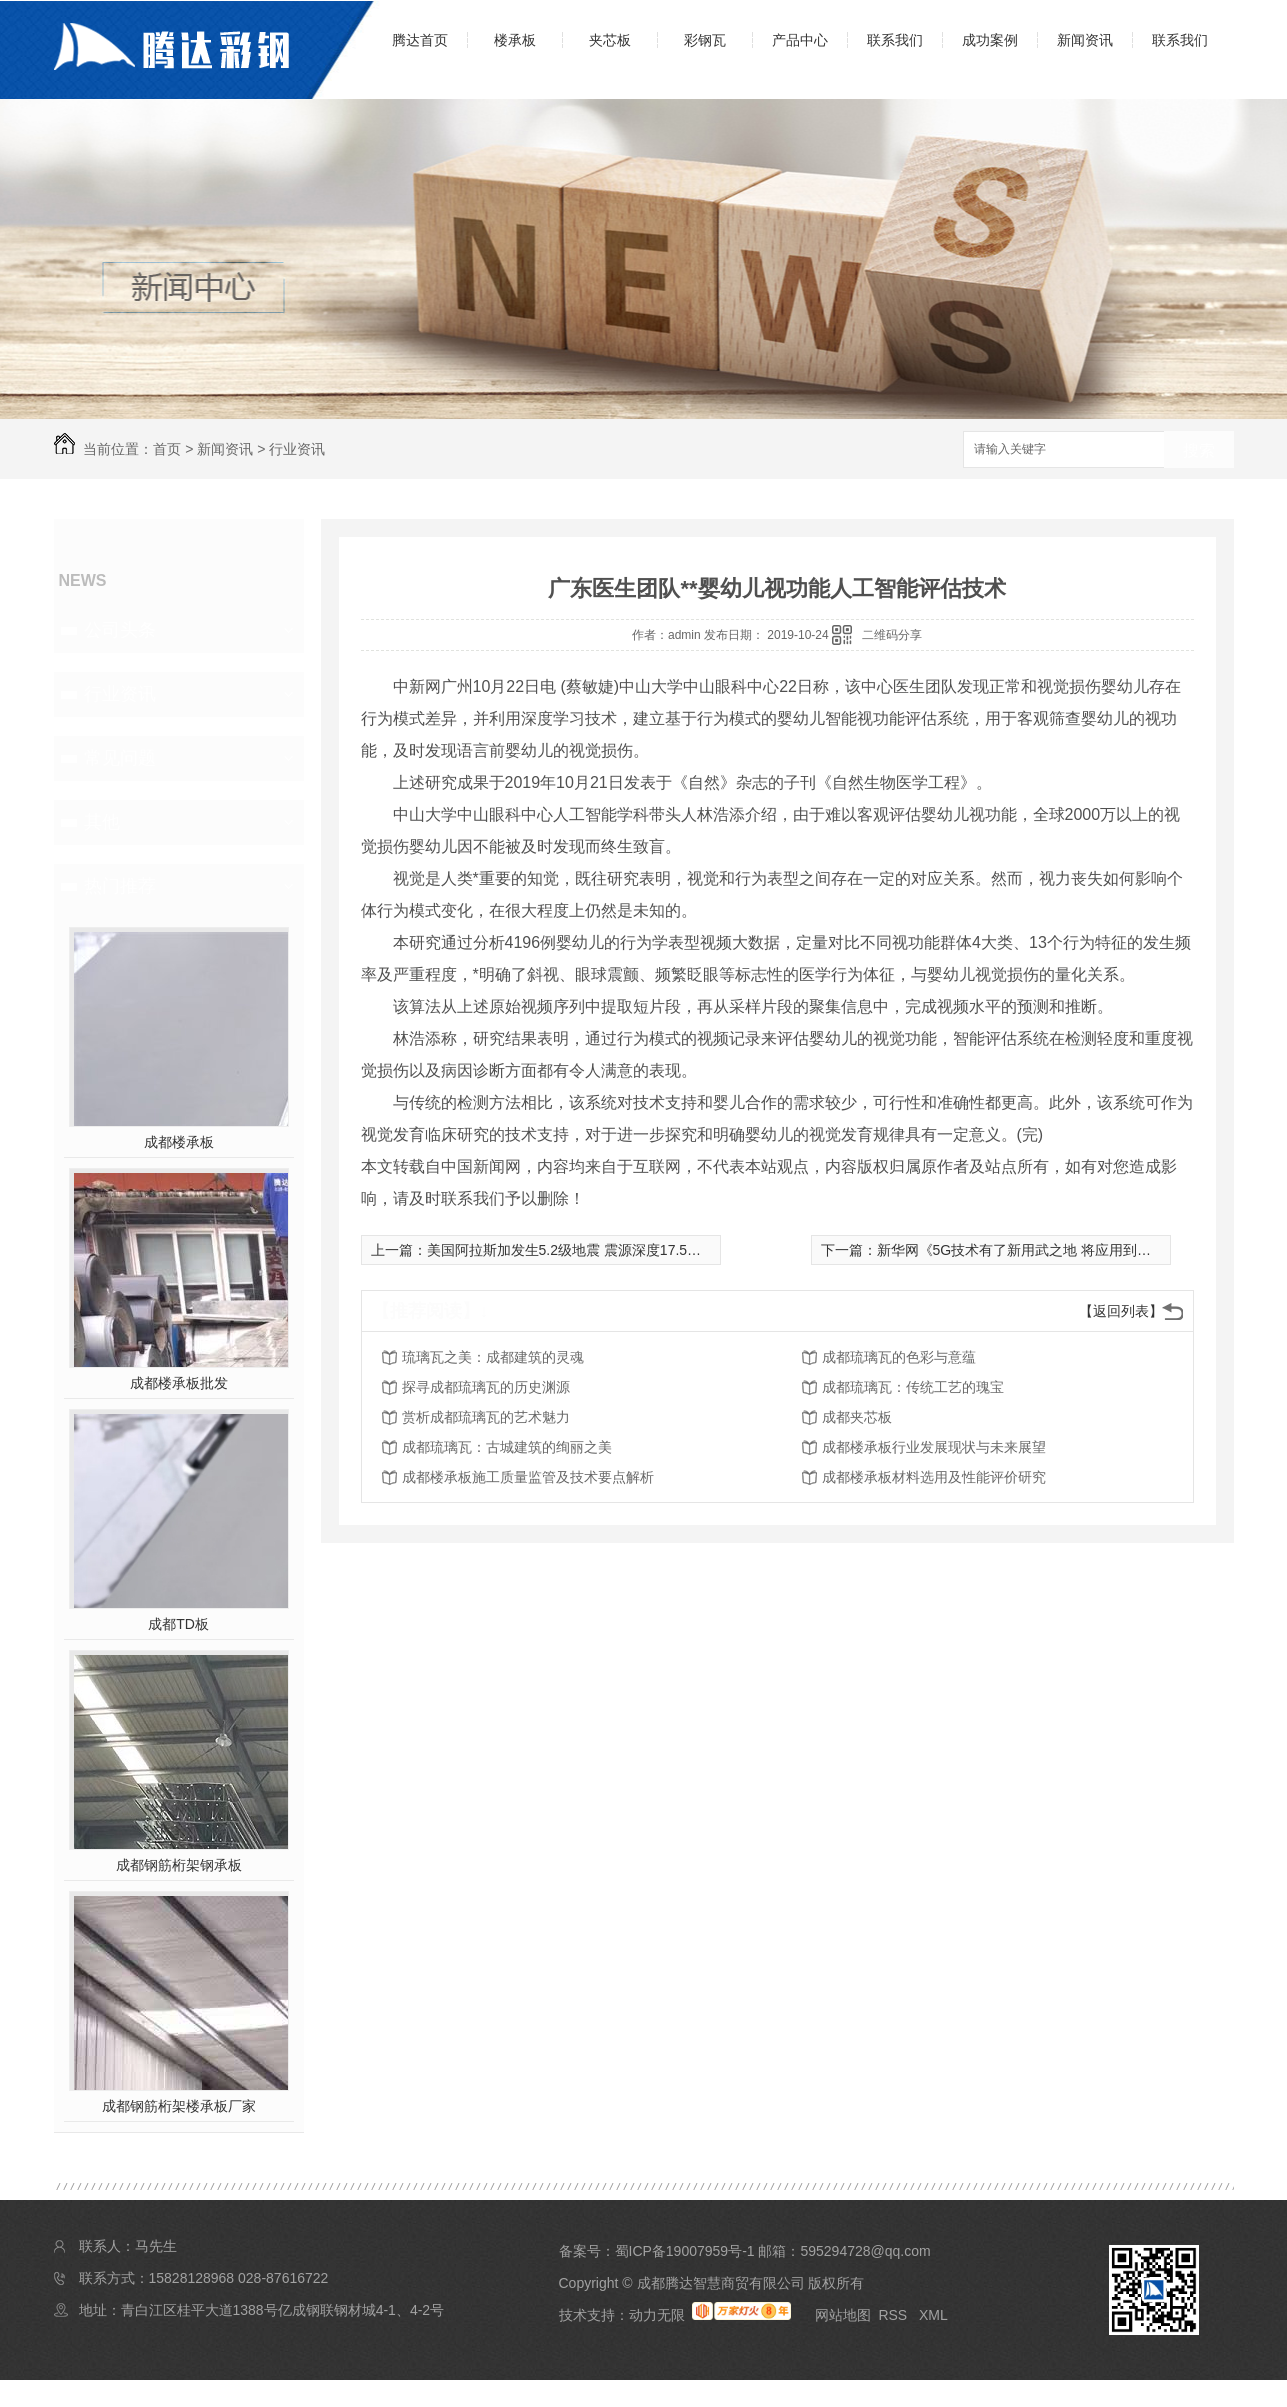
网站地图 (843, 2315)
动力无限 (657, 2315)
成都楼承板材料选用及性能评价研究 (934, 1477)
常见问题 (120, 758)
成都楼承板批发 (179, 1383)
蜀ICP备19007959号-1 (685, 2251)
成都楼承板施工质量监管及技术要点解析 (528, 1477)
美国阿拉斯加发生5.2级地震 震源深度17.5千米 (571, 1250)
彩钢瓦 (705, 40)
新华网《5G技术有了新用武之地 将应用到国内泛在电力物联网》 (1077, 1250)
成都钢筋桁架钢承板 (179, 1865)
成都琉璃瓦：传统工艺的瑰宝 (913, 1387)
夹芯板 (610, 40)
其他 (102, 822)
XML (933, 2315)
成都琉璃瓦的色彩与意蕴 (899, 1357)
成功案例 (990, 40)
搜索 (1199, 450)
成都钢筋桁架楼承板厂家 (179, 2106)
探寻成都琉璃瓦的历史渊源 (486, 1387)
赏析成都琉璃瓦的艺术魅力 (486, 1417)
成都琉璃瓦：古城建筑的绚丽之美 (507, 1447)
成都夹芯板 (857, 1417)
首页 (167, 449)
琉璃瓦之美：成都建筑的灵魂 (493, 1357)
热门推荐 (120, 886)
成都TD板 (178, 1624)
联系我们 (895, 40)
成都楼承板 (179, 1142)
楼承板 (515, 40)
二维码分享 (892, 635)
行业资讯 (297, 449)
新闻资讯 (1085, 40)
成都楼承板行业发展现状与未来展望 (934, 1447)
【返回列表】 (1121, 1311)
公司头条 (120, 630)
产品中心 (800, 40)
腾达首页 (420, 40)
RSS (894, 2315)
